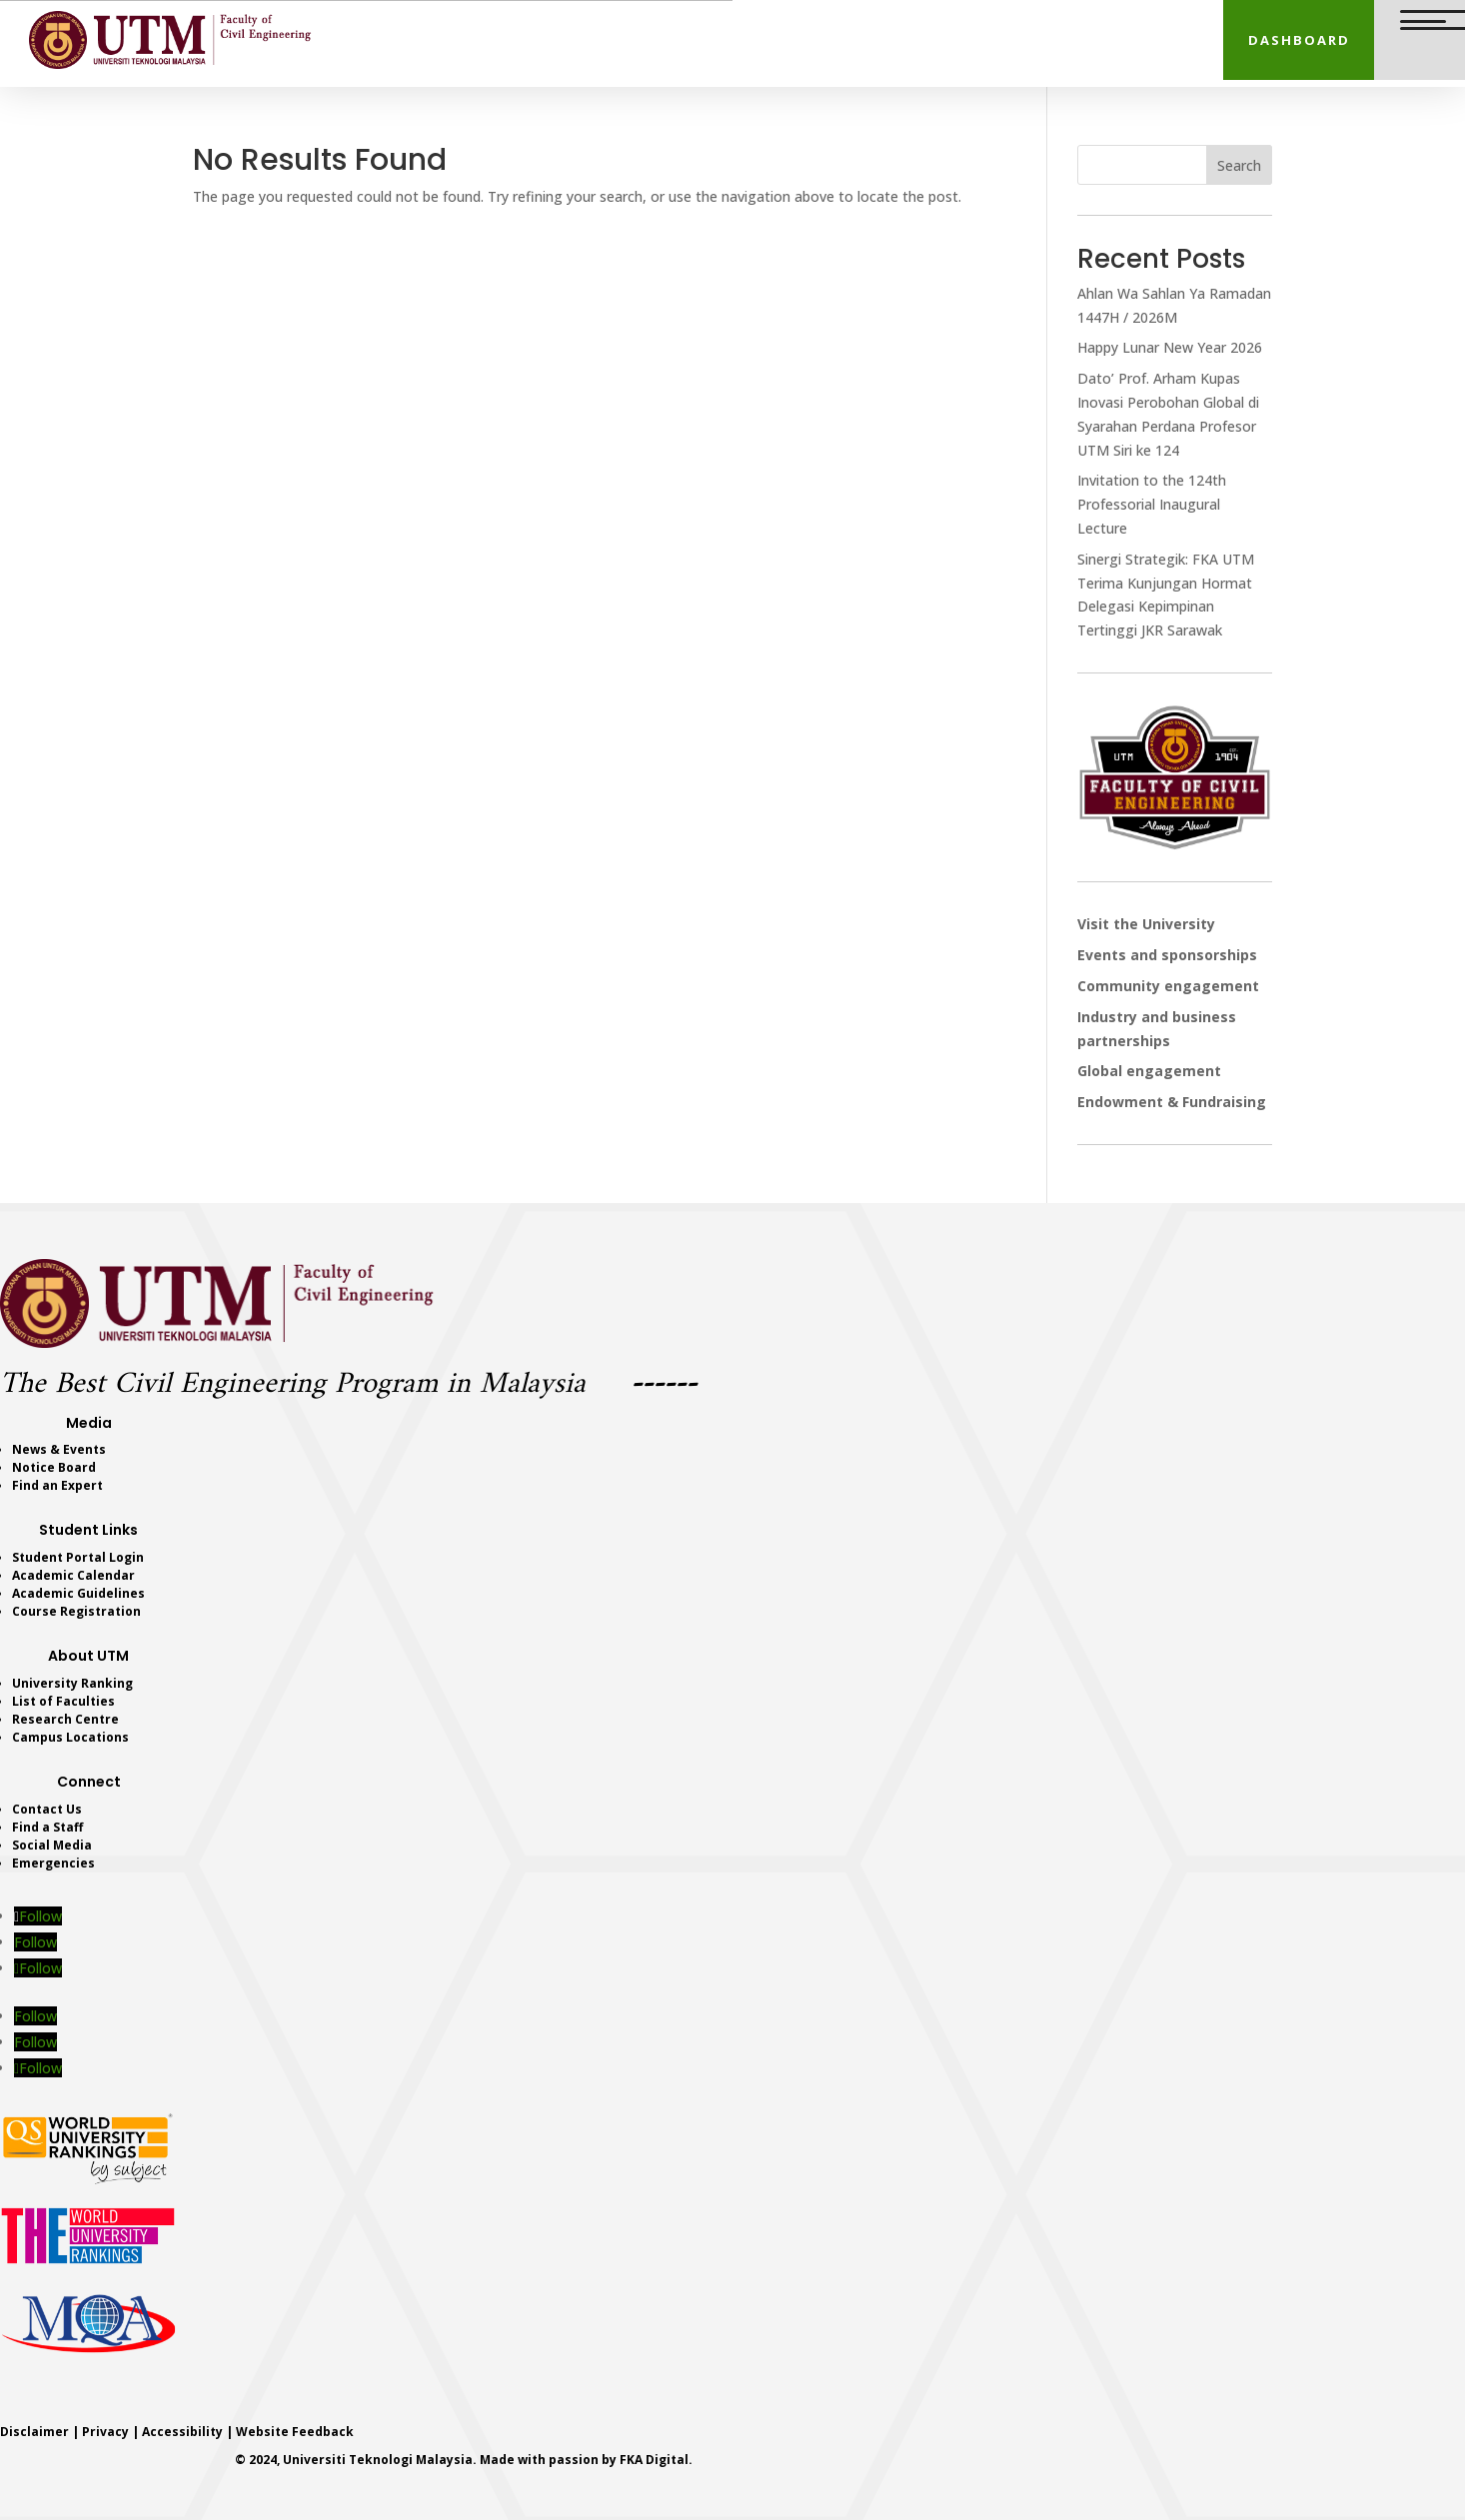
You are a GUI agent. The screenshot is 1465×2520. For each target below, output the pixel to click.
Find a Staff (47, 1827)
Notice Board (54, 1467)
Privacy (105, 2431)
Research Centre (65, 1719)
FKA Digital (654, 2459)
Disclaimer (34, 2431)
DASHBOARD (1299, 40)
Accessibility (182, 2431)
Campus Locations (70, 1737)
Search (1239, 165)
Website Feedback (295, 2431)
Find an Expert (57, 1485)
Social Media (52, 1845)
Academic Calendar (73, 1575)
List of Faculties (63, 1701)
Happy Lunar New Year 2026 (1169, 347)
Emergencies (53, 1863)
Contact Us (47, 1809)
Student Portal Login (78, 1557)
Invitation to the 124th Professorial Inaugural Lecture (1151, 504)
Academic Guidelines (78, 1593)
